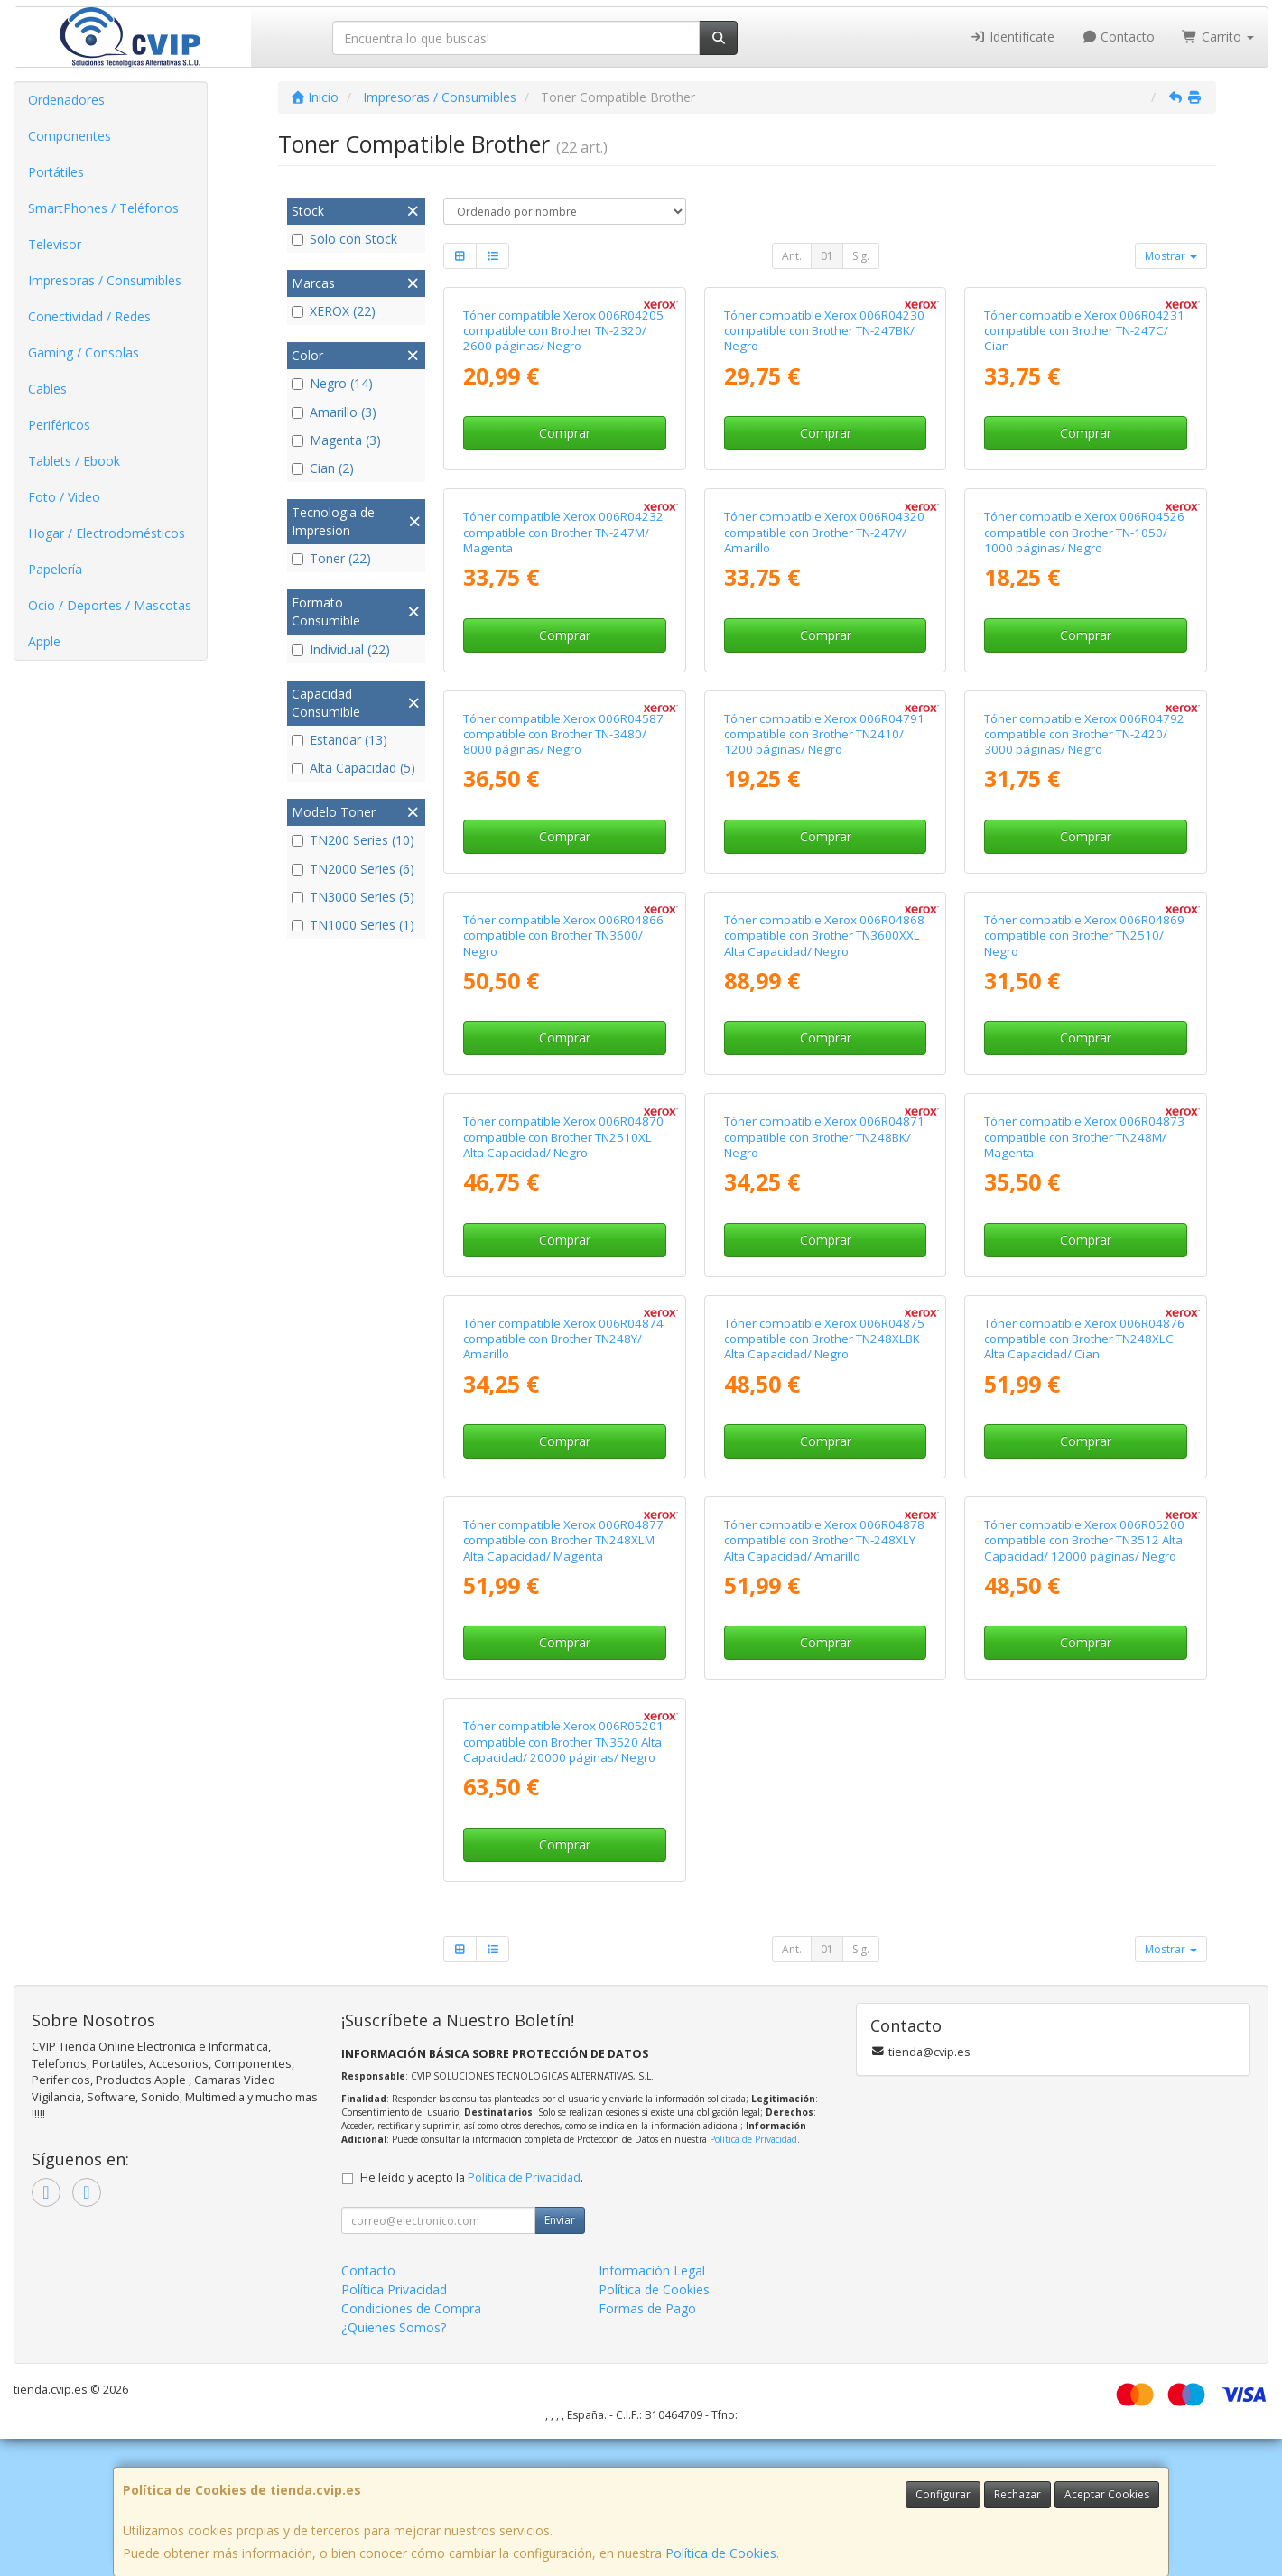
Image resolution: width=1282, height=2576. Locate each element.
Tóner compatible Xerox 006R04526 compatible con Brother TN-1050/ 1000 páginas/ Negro (1084, 532)
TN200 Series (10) (353, 839)
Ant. (792, 256)
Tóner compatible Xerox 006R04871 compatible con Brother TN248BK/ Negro (824, 1137)
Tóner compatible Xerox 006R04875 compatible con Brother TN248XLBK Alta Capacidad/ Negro (824, 1339)
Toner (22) (331, 558)
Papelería (55, 569)
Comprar (564, 432)
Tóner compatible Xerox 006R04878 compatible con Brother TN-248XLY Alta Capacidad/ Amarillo (824, 1540)
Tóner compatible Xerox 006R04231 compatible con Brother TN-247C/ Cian (1084, 331)
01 (827, 256)
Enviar (559, 2220)
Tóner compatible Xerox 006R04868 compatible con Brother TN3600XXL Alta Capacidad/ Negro (824, 935)
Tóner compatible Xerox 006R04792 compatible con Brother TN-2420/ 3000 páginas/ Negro (1084, 734)
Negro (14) (332, 383)
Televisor (54, 244)
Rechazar (1017, 2494)
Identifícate (1012, 36)
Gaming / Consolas (83, 352)
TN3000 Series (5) (353, 896)
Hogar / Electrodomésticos (106, 533)
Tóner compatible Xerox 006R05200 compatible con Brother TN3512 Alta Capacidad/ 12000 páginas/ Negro (1084, 1540)
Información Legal (652, 2270)
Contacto (1119, 36)
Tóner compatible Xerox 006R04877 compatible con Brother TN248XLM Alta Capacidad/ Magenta (563, 1540)
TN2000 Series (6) (353, 868)
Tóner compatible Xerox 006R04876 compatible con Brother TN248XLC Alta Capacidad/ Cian (1084, 1339)
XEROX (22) (334, 311)
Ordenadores (66, 99)
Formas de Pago (647, 2308)
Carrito (1218, 36)
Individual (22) (341, 649)
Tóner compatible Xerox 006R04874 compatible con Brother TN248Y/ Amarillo (563, 1339)
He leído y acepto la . (471, 2177)
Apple (44, 641)
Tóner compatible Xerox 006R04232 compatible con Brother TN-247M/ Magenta (563, 532)
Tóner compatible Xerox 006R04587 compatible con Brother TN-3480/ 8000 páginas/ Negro (563, 734)
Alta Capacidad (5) (353, 767)
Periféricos (59, 424)
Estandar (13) (339, 739)
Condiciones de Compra (411, 2308)
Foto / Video (64, 496)
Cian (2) (323, 468)
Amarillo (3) (334, 412)
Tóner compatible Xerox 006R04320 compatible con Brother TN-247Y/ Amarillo (824, 532)
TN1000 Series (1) (353, 924)
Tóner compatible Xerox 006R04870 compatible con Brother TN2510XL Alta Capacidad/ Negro (563, 1137)
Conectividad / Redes (89, 316)
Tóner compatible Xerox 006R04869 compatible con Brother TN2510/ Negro (1084, 935)
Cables (47, 388)
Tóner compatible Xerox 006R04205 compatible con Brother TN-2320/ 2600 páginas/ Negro (563, 331)
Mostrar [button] (1171, 256)
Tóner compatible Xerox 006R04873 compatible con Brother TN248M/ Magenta (1084, 1137)
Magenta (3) (336, 440)
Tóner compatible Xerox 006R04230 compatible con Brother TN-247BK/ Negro (824, 331)
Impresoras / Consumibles (104, 280)
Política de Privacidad (753, 2139)
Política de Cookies (720, 2553)
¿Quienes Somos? (393, 2327)
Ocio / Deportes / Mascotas (109, 605)
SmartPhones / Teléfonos (103, 208)
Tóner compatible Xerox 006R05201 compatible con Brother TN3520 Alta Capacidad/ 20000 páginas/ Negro (563, 1741)
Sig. (860, 256)
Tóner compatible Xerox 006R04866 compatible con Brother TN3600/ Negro (563, 935)
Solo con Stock (344, 238)
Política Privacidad (394, 2289)
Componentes (69, 135)
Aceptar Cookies (1106, 2494)
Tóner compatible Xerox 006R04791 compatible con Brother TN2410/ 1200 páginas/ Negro (824, 734)
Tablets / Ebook (74, 460)
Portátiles (56, 172)
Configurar (943, 2494)
